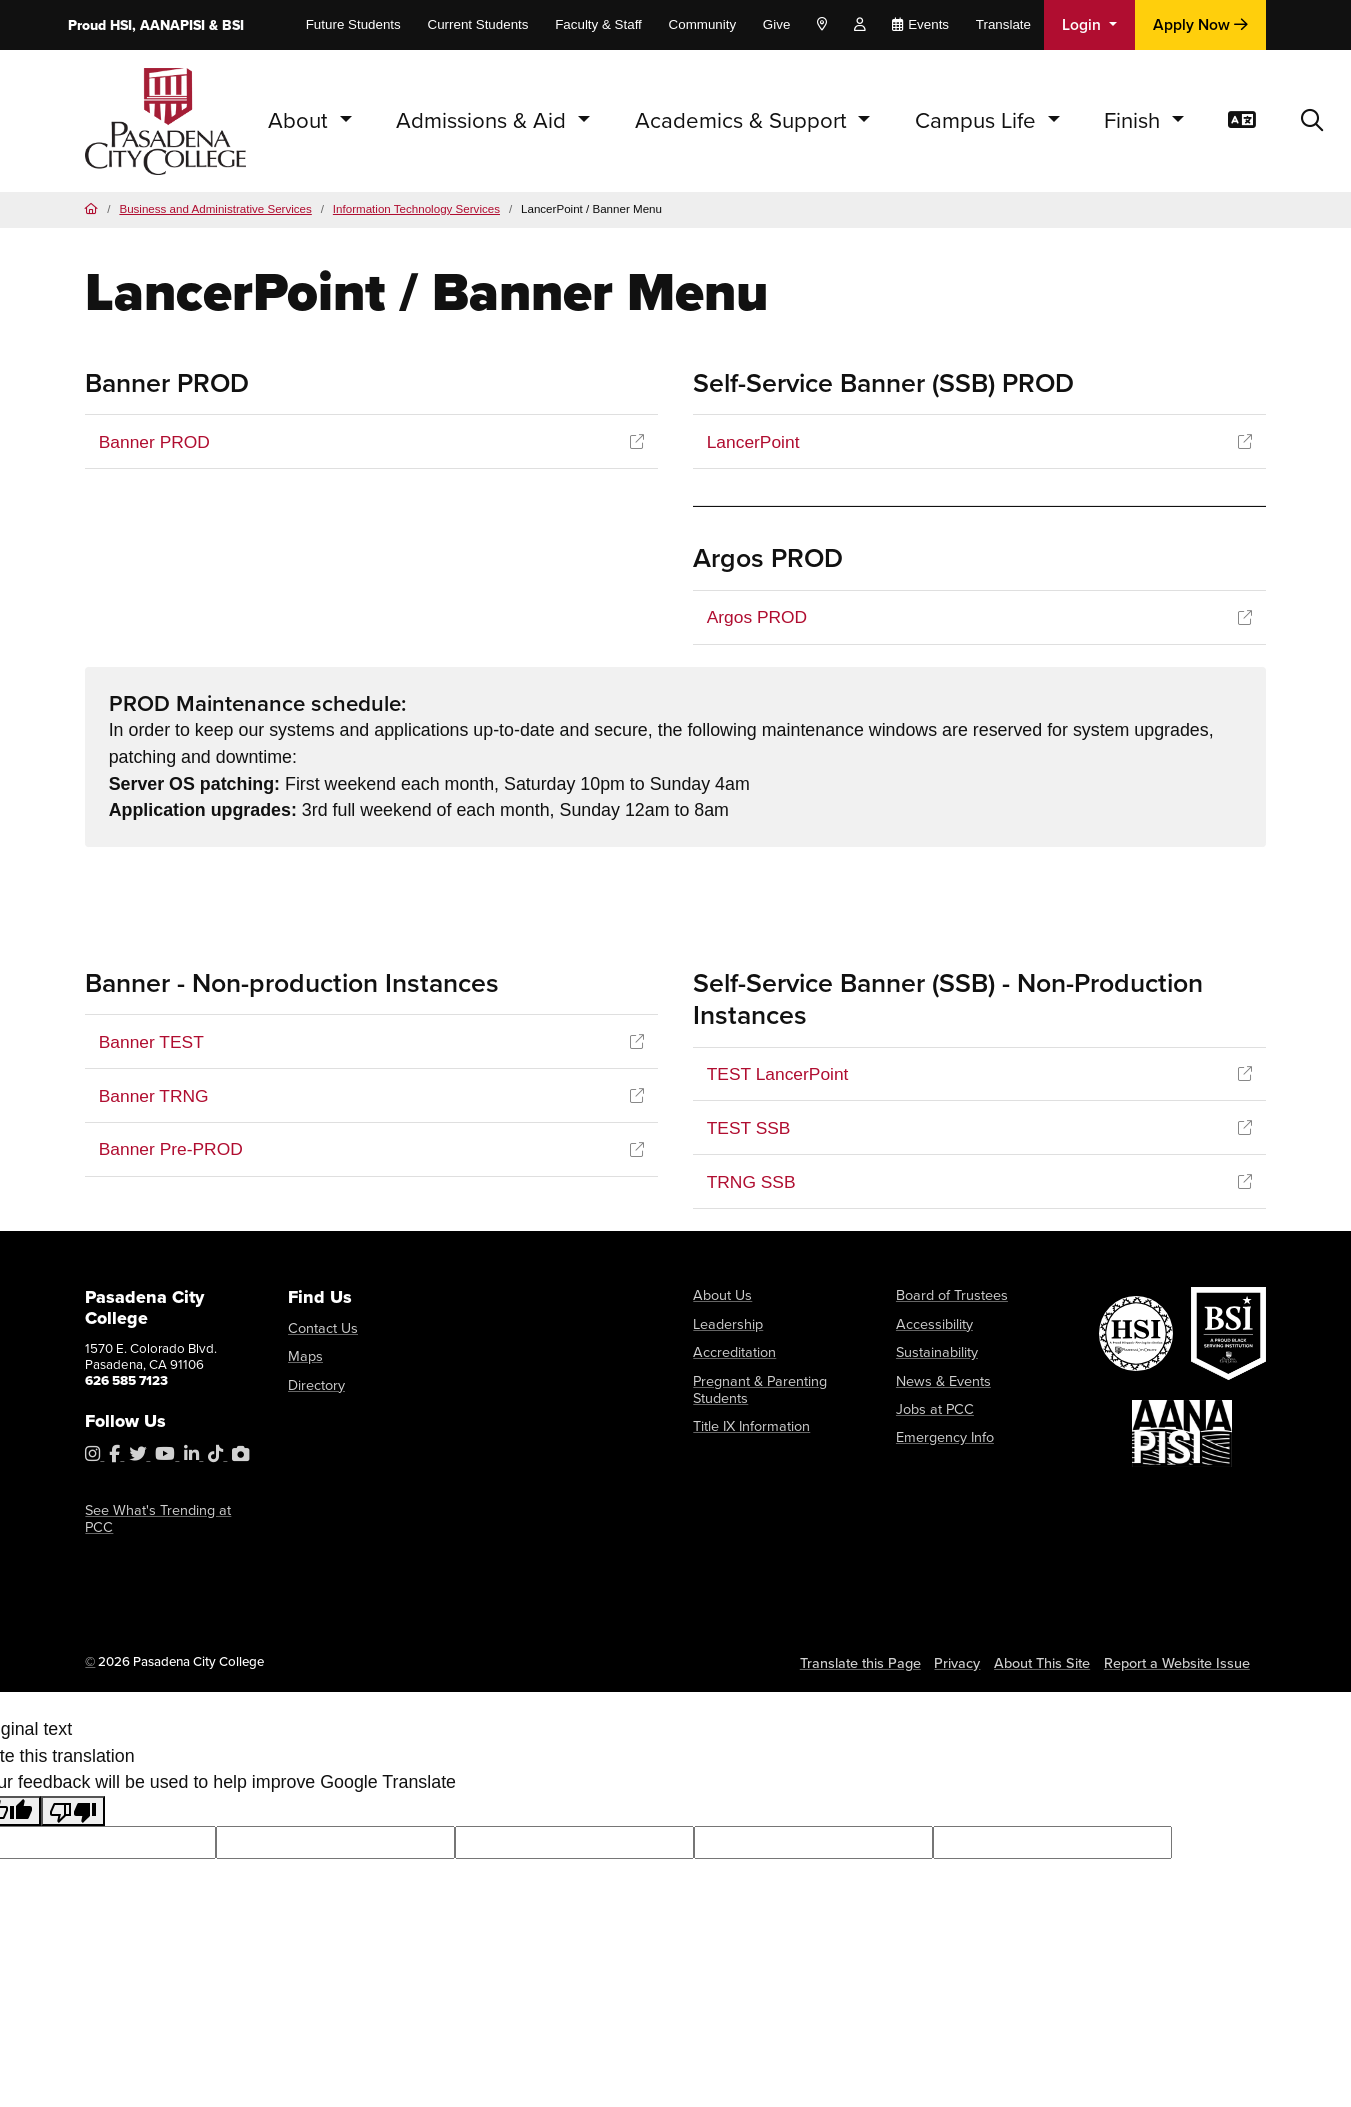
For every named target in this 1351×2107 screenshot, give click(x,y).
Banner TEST (153, 1043)
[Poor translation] (73, 1795)
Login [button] (1083, 24)
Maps (304, 1357)
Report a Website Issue (1182, 1647)
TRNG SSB (752, 1184)
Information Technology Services (416, 209)
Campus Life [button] (978, 120)
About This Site (1055, 1647)
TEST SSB (750, 1130)
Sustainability (934, 1352)
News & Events (940, 1379)
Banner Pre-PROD (173, 1152)
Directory (315, 1384)
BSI (233, 25)
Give (776, 24)
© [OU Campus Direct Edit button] (90, 1646)
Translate (1003, 24)
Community (703, 24)
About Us (720, 1297)
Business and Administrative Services (215, 209)
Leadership (726, 1324)
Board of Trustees (947, 1297)
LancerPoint (754, 442)
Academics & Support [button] (744, 120)
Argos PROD (758, 618)
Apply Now (1200, 24)
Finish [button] (1135, 120)
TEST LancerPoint (779, 1075)
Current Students (477, 24)
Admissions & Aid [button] (484, 120)
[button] (1312, 121)
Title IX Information (748, 1422)
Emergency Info (942, 1433)
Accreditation (732, 1352)
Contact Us (320, 1330)
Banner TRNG (155, 1098)
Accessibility (933, 1324)
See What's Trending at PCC (167, 1513)
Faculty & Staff (598, 24)
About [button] (301, 120)
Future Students (353, 24)
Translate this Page (876, 1647)
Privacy (971, 1647)
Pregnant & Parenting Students (755, 1387)
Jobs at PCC (931, 1406)
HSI (121, 25)
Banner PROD (156, 442)
